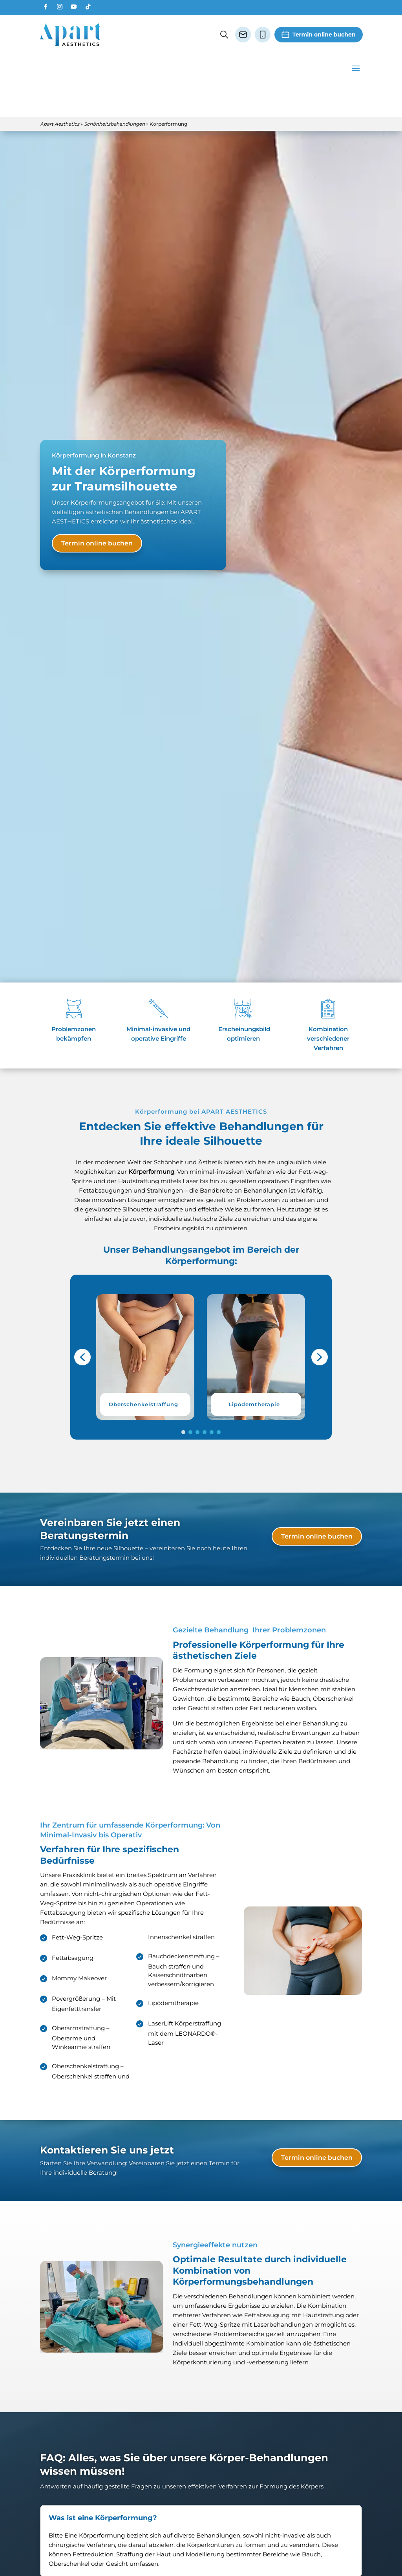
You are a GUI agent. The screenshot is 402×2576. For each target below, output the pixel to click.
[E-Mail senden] (243, 34)
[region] (201, 1327)
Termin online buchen (97, 513)
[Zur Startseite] (70, 34)
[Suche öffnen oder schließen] (224, 34)
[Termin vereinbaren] (318, 34)
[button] (145, 1327)
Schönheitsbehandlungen (114, 94)
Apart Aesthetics (59, 94)
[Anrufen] (262, 34)
